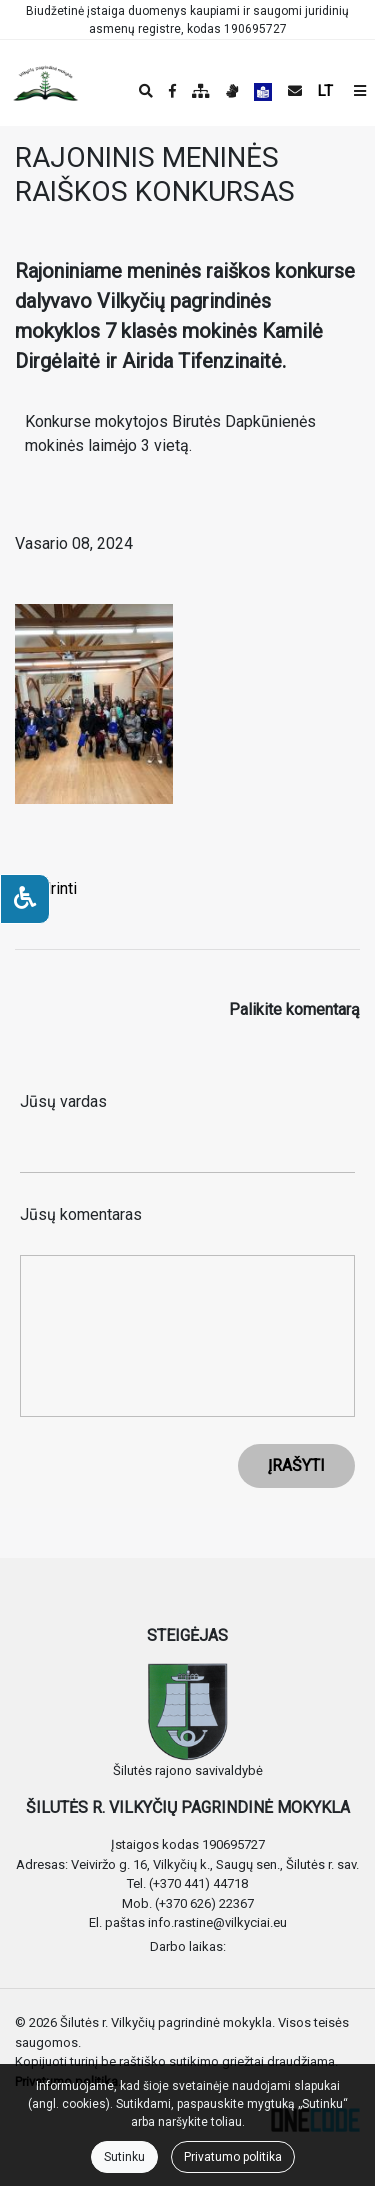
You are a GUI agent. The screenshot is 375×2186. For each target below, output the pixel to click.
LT (325, 91)
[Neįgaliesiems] (25, 899)
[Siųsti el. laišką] (295, 91)
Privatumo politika (233, 2157)
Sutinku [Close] (124, 2157)
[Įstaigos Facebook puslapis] (172, 91)
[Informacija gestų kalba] (232, 91)
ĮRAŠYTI (296, 1465)
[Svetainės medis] (201, 91)
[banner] (31, 83)
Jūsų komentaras (81, 1214)
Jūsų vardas (63, 1101)
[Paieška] (146, 91)
